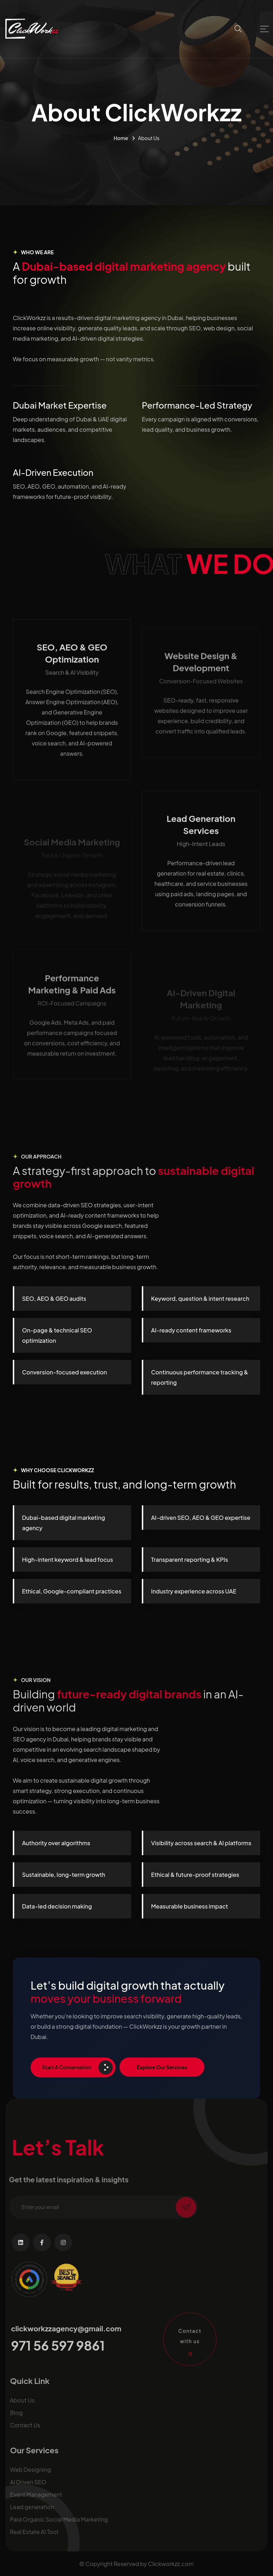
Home (121, 138)
